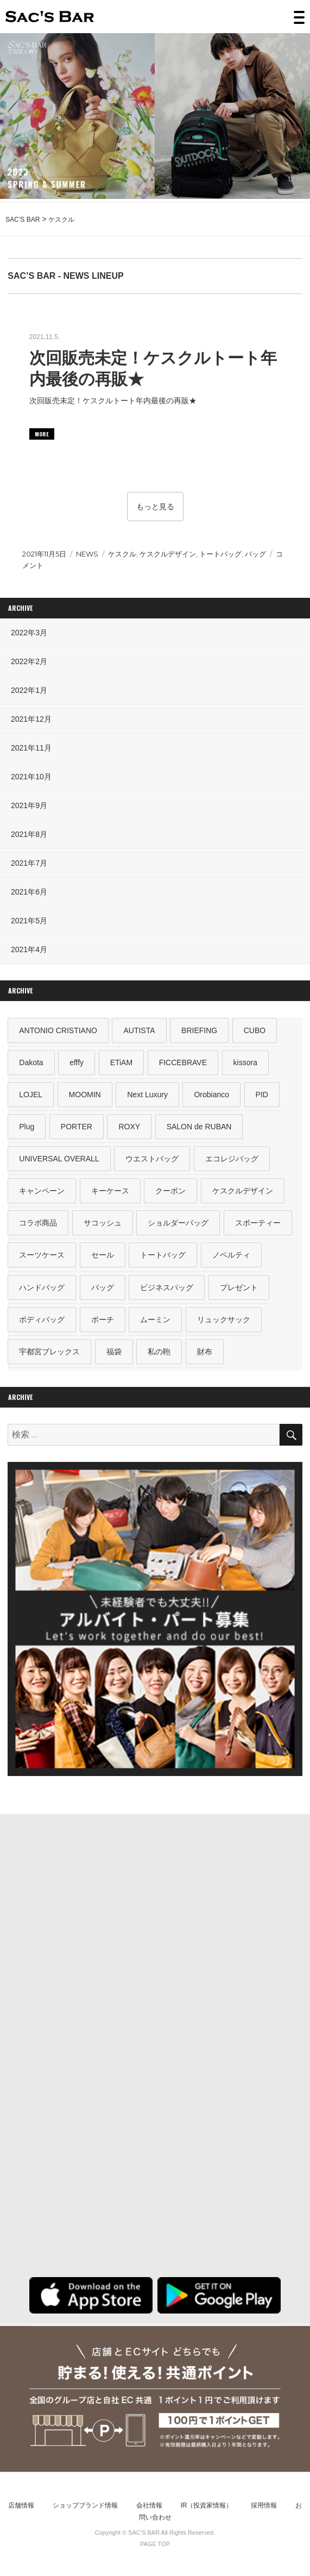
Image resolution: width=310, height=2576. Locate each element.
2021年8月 (29, 834)
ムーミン (155, 1319)
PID (262, 1094)
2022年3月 (29, 632)
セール (102, 1255)
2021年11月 (31, 747)
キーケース (110, 1190)
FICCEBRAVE (183, 1062)
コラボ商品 (38, 1222)
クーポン (170, 1190)
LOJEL (30, 1094)
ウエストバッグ (152, 1158)
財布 (204, 1351)
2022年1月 (29, 690)
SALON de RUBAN (199, 1126)
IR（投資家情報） (206, 2505)
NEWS (87, 553)
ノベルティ (231, 1255)
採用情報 (264, 2505)
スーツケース (42, 1255)
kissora (245, 1062)
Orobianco (211, 1094)
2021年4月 (29, 949)
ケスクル (122, 553)
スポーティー (258, 1222)
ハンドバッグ (42, 1287)
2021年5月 (29, 920)
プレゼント (239, 1287)
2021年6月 (29, 891)
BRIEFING (199, 1030)
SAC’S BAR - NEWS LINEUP (65, 275)
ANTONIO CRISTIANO (58, 1030)
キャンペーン (42, 1190)
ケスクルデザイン (168, 553)
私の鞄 (159, 1351)
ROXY (129, 1126)
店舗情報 (21, 2505)
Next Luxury (147, 1094)
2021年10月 (31, 776)
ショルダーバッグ (178, 1222)
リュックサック (223, 1319)
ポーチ (102, 1319)
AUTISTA (139, 1030)
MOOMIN (85, 1094)
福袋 (114, 1351)
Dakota (31, 1062)
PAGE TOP (155, 2544)
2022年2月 (29, 661)
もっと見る (155, 506)
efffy (76, 1062)
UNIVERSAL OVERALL (59, 1158)
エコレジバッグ (231, 1158)
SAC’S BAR (49, 16)
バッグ (255, 553)
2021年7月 (29, 863)
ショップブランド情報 (85, 2505)
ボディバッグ (42, 1319)
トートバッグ (220, 553)
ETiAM (121, 1062)
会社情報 (149, 2505)
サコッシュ (103, 1222)
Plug (26, 1126)
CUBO (254, 1030)
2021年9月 (29, 805)
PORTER (76, 1126)
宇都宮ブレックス (49, 1351)
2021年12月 (31, 719)
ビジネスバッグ (166, 1287)
